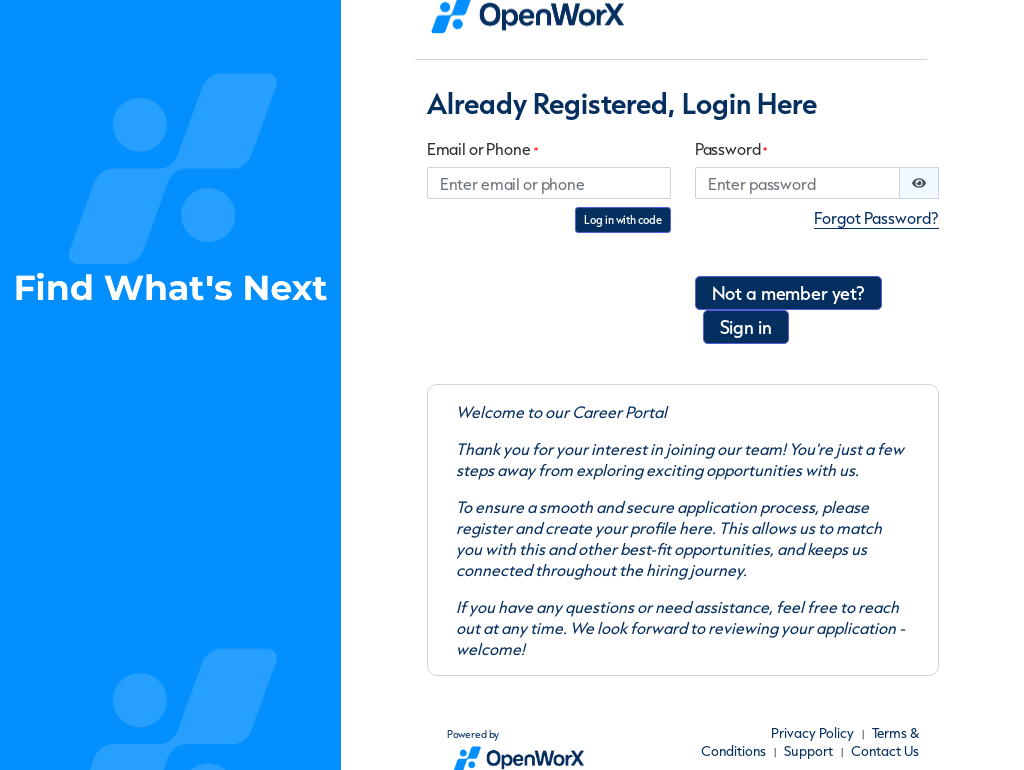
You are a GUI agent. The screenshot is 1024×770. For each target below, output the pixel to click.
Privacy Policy (812, 733)
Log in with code (622, 219)
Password (731, 150)
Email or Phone (482, 150)
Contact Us (885, 751)
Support (808, 751)
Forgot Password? (876, 217)
